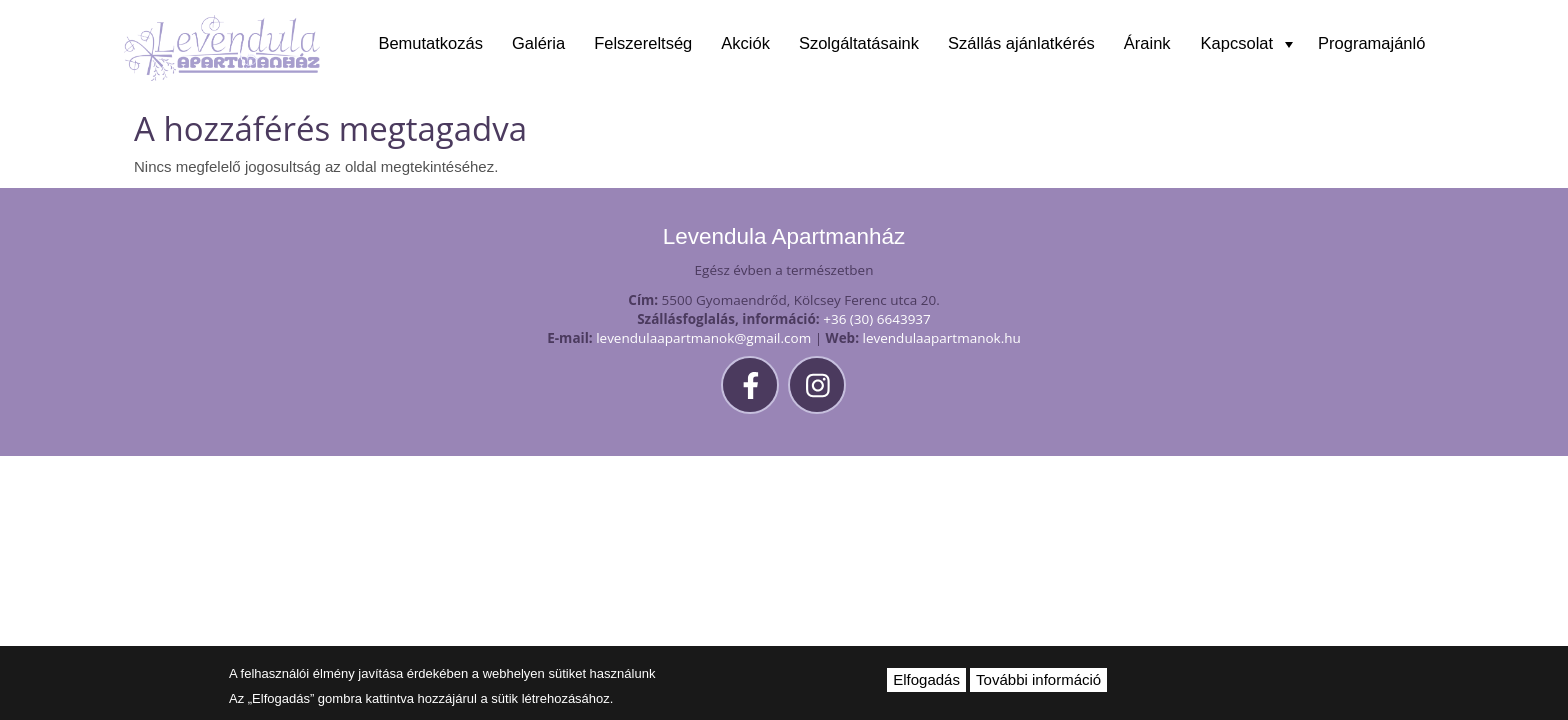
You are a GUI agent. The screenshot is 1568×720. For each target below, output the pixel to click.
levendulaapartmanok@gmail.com (703, 338)
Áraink (1147, 43)
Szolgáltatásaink (859, 43)
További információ (1038, 679)
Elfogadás (926, 679)
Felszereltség (643, 43)
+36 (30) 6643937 (877, 319)
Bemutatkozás (430, 43)
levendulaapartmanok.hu (942, 338)
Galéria (538, 43)
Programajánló (1371, 43)
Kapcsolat (1247, 43)
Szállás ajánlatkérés (1021, 43)
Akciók (745, 43)
